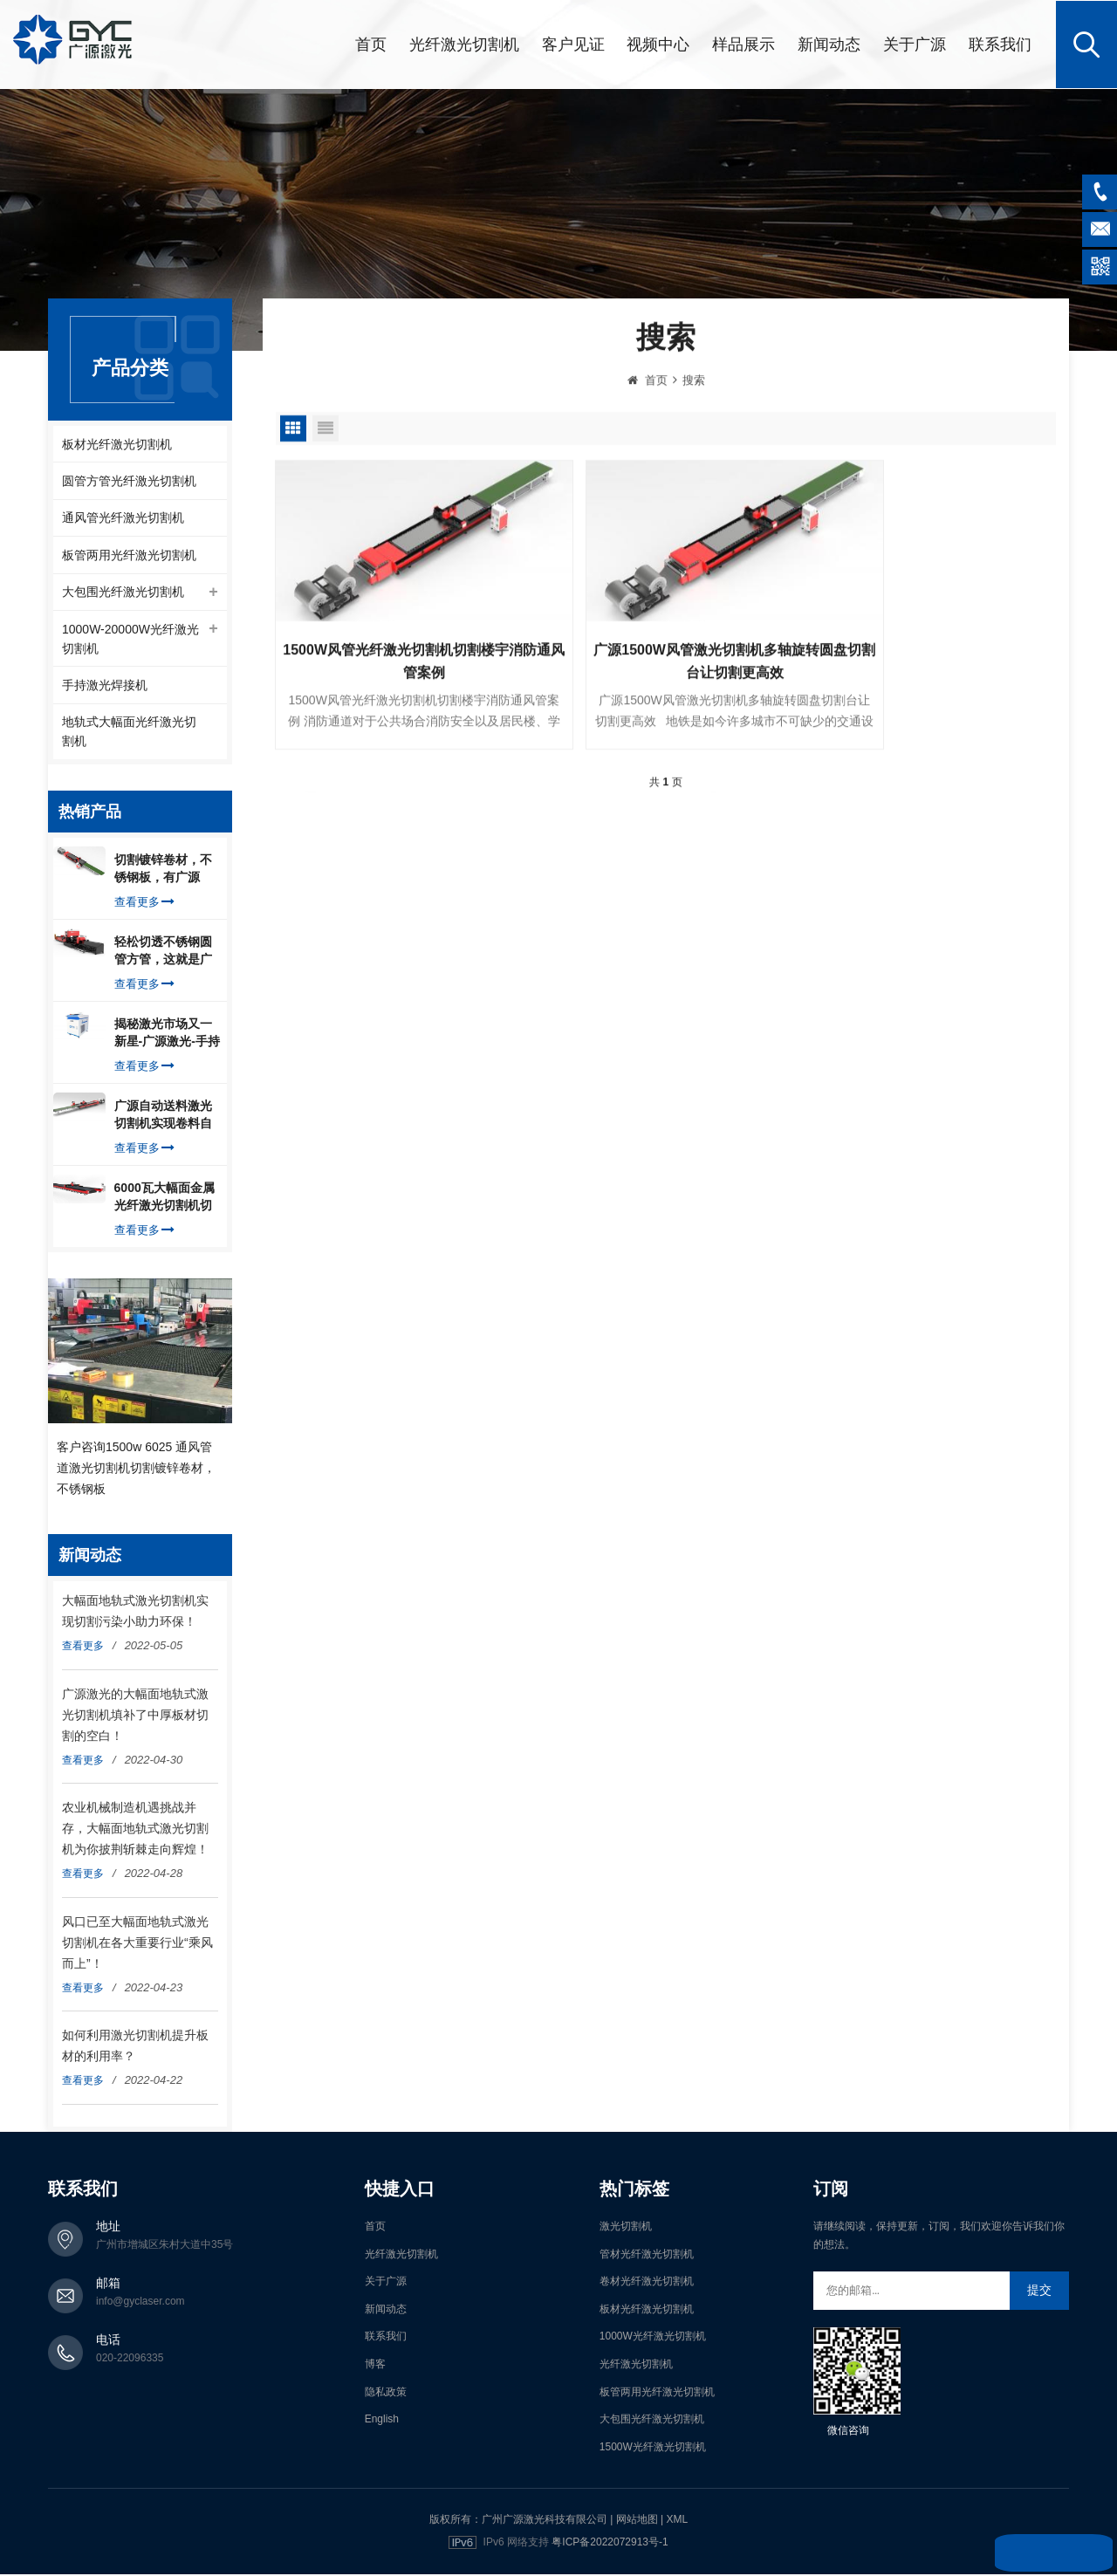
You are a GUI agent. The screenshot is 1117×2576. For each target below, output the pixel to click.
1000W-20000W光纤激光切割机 (130, 639)
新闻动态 (829, 43)
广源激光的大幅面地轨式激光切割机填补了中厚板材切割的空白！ (135, 1716)
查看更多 (144, 904)
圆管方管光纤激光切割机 (129, 480)
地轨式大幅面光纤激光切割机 (129, 733)
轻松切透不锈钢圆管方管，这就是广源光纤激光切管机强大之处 (163, 953)
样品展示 (743, 43)
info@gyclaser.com (140, 2304)
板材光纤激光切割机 (117, 442)
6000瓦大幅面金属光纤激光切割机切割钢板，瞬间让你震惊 (164, 1199)
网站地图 (637, 2522)
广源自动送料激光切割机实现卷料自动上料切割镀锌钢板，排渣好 (163, 1117)
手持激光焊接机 (104, 687)
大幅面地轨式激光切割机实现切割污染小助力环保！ (135, 1613)
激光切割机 (626, 2229)
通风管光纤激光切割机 (123, 517)
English (382, 2421)
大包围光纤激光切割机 (123, 592)
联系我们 (1000, 43)
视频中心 (658, 43)
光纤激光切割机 (464, 43)
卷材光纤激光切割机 (647, 2284)
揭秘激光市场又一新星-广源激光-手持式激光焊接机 (167, 1035)
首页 (371, 43)
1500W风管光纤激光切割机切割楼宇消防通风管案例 (401, 658)
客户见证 (573, 43)
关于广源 (914, 43)
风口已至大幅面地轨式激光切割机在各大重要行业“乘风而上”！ (137, 1944)
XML (677, 2522)
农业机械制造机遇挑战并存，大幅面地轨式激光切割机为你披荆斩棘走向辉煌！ (135, 1831)
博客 (375, 2366)
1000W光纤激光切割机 (653, 2339)
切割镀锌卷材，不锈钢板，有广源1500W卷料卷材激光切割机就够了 (164, 871)
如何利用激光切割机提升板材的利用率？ (135, 2048)
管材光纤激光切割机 (647, 2256)
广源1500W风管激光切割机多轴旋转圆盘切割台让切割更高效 (665, 658)
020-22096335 (129, 2360)
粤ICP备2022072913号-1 (610, 2544)
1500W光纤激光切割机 (653, 2448)
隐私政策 (386, 2394)
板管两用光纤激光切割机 (129, 555)
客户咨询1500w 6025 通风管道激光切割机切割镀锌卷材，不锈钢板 (136, 1469)
